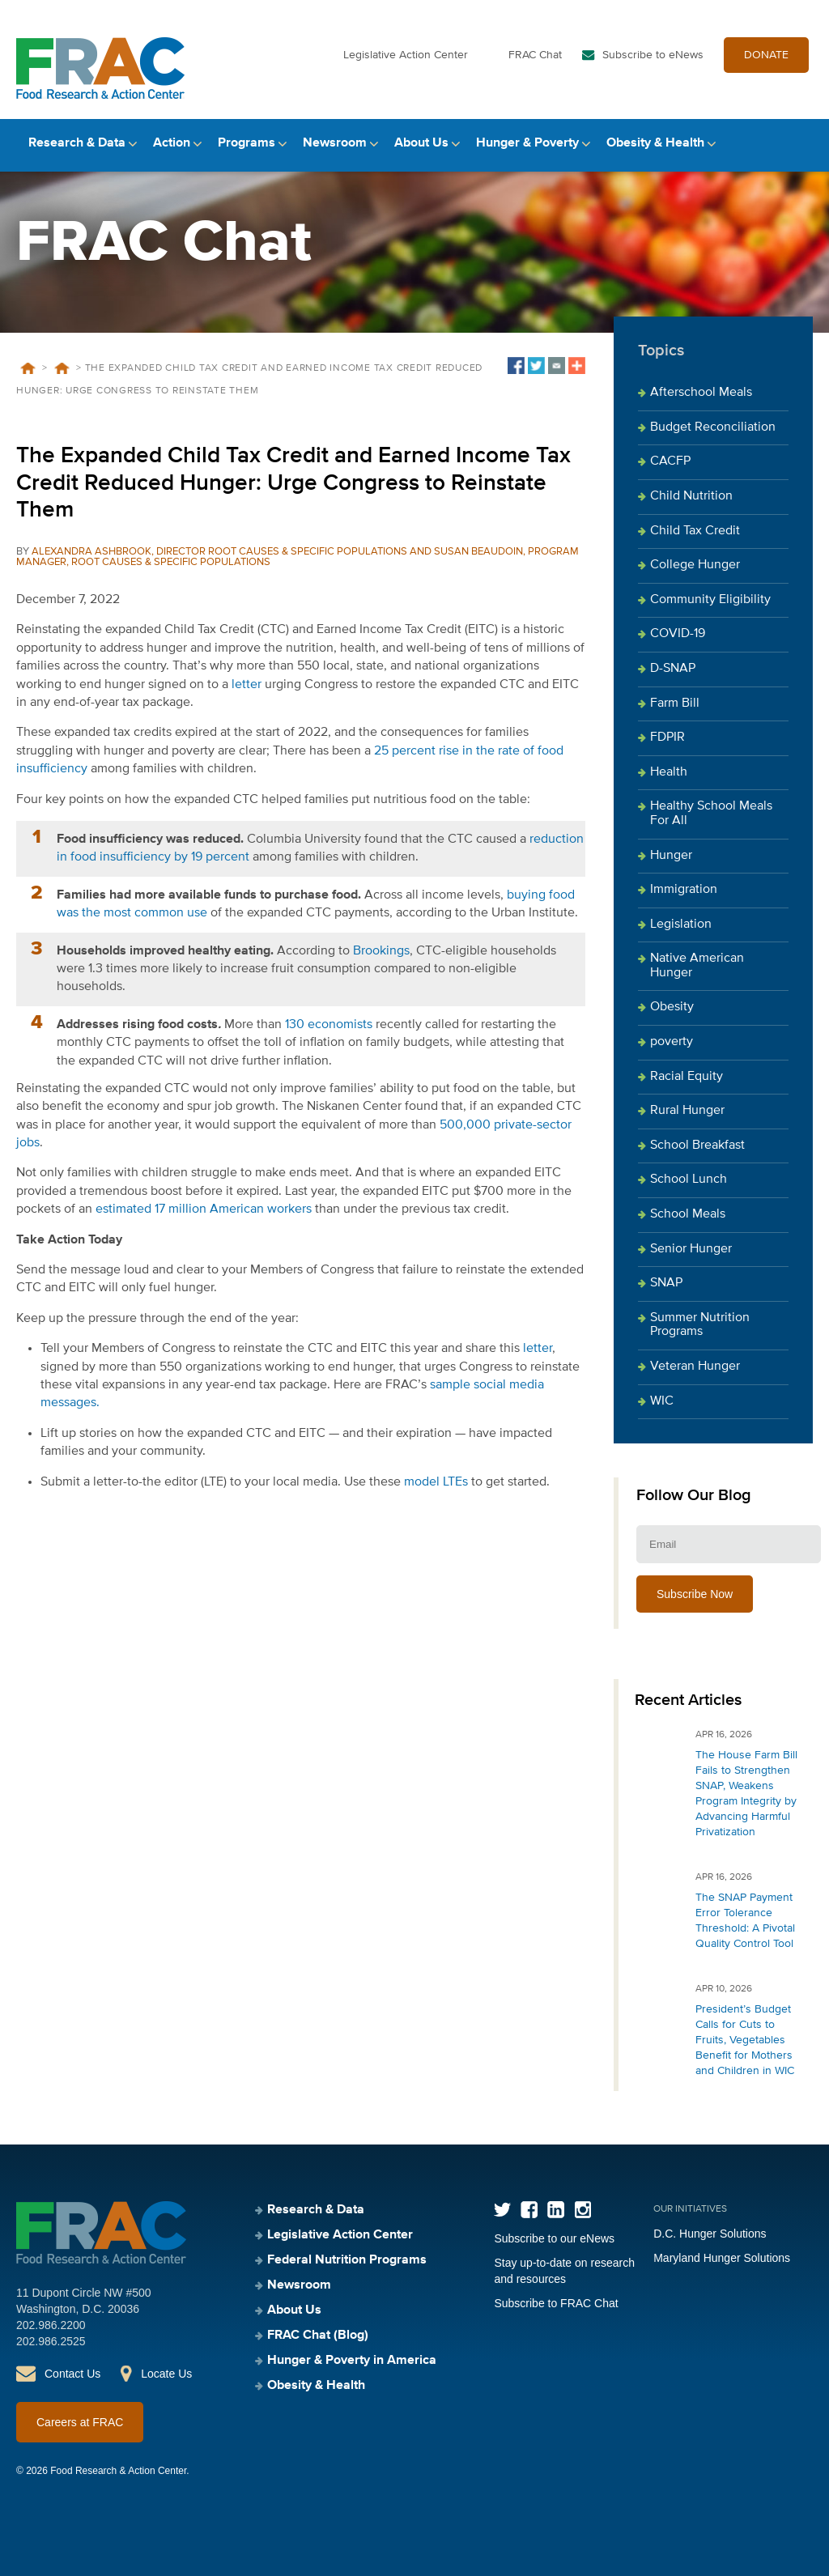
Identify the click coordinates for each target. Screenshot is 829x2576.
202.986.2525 (51, 2341)
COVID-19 (677, 633)
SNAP (666, 1283)
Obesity (672, 1007)
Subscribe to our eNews (554, 2238)
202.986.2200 (51, 2325)
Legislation (681, 924)
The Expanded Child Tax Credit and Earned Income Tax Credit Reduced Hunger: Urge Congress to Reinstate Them (293, 482)
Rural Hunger (687, 1110)
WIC (662, 1401)
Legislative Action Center (405, 55)
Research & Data (76, 143)
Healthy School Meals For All (711, 813)
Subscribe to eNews (653, 55)
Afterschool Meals (701, 392)
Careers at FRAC (79, 2422)
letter (246, 684)
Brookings (381, 951)
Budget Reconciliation (713, 427)
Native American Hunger (697, 966)
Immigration (683, 889)
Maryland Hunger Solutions (721, 2257)
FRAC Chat (535, 55)
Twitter (502, 2209)
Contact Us (72, 2373)
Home (27, 368)
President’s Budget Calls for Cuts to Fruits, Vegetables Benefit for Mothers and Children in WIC (744, 2040)
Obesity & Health (655, 143)
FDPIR (667, 737)
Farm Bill (674, 703)
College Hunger (695, 565)
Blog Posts (61, 368)
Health (668, 772)
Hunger (671, 855)
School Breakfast (697, 1145)
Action (171, 143)
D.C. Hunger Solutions (709, 2233)
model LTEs (436, 1482)
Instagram (582, 2209)
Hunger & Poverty (527, 143)
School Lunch (688, 1179)
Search (799, 143)
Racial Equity (686, 1076)
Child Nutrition (691, 496)
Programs (246, 143)
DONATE (766, 55)
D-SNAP (672, 668)
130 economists (327, 1024)
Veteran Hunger (695, 1366)
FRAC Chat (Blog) (317, 2335)
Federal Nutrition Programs (347, 2260)
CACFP (670, 461)
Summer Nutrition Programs (700, 1325)
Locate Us (166, 2373)
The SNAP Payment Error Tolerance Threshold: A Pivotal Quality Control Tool (745, 1920)
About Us (421, 143)
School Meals (687, 1214)
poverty (671, 1041)
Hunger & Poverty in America (351, 2360)
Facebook (529, 2209)
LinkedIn (555, 2209)
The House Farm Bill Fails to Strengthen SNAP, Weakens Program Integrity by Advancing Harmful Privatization (746, 1793)
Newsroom (335, 143)
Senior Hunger (691, 1249)
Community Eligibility (710, 599)
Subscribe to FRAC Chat (556, 2303)
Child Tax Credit (695, 531)
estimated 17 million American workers (202, 1209)
